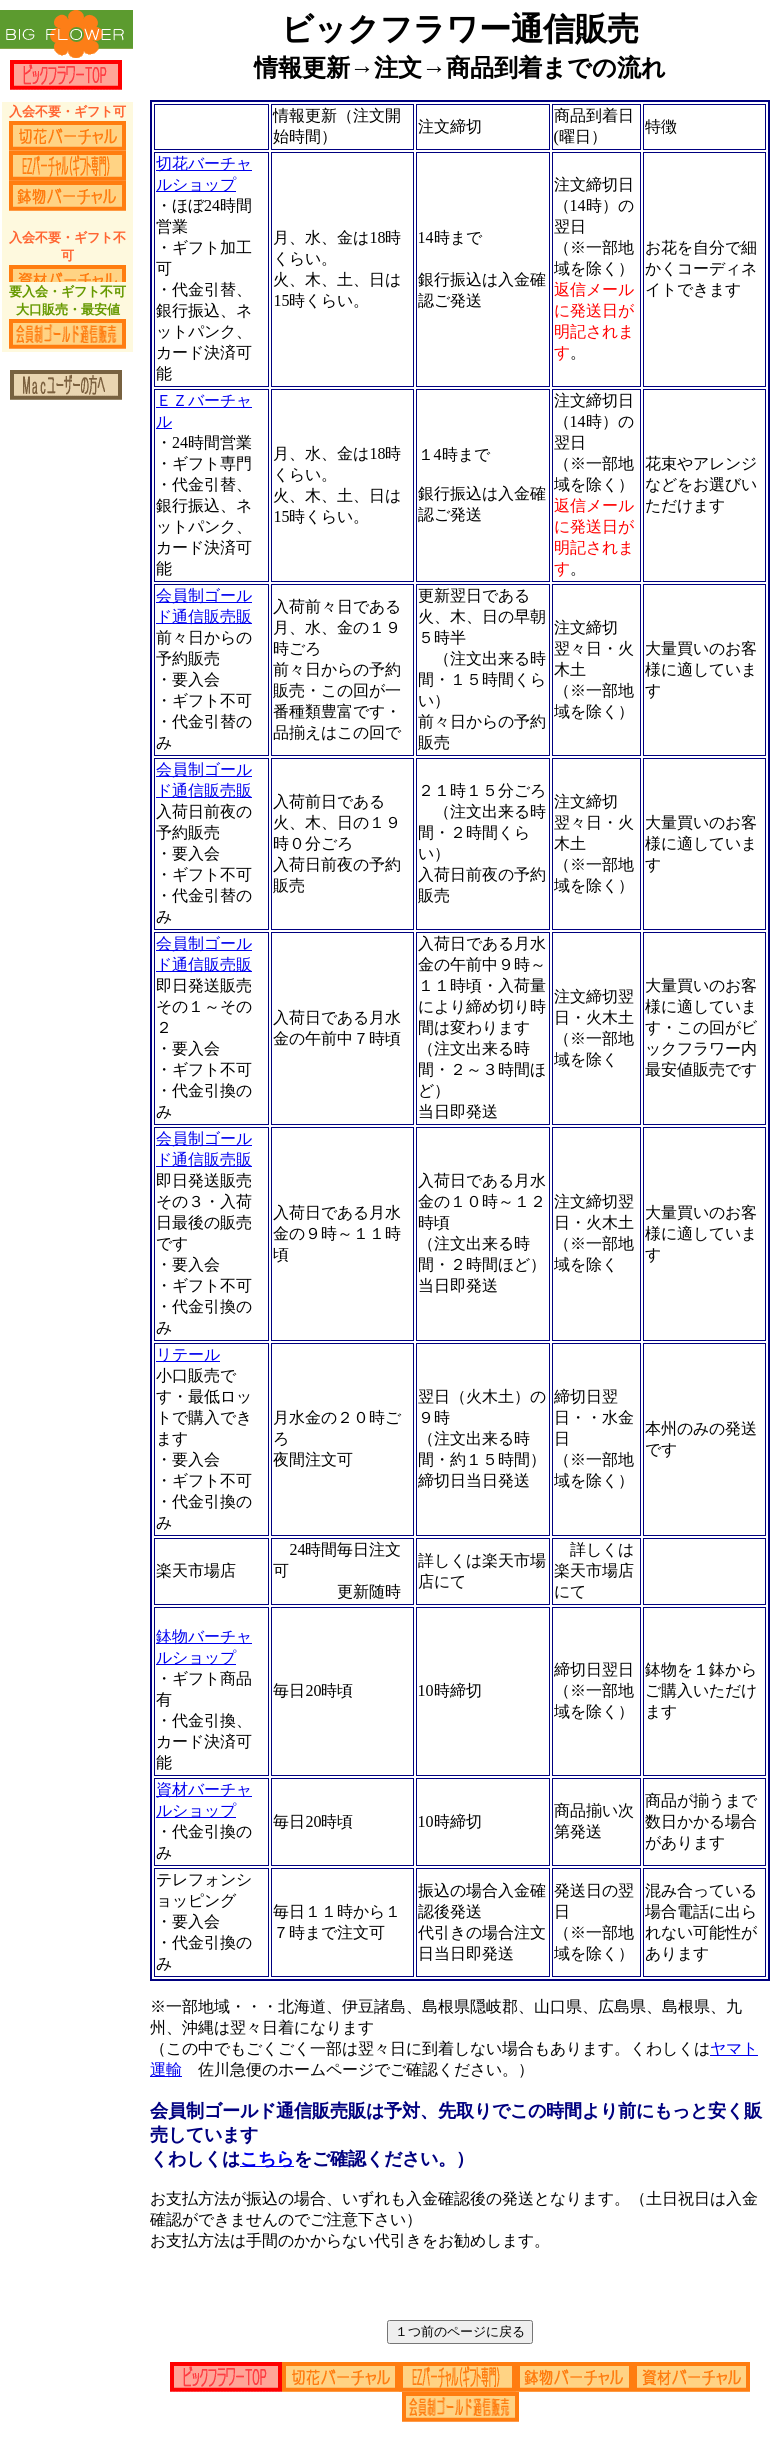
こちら (267, 2159)
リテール (188, 1354)
